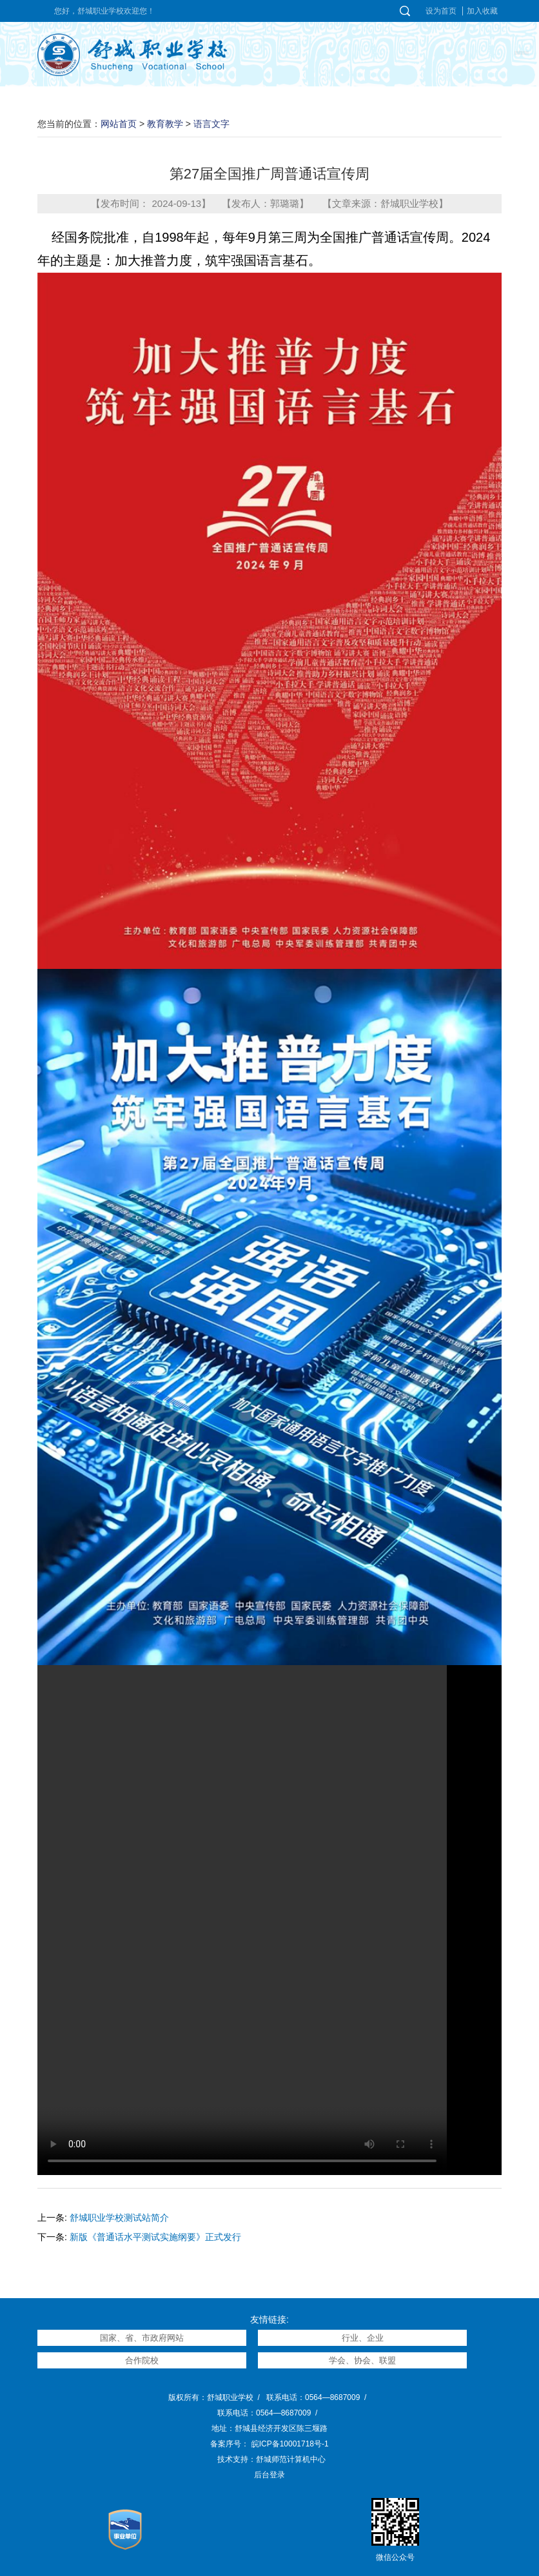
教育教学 (165, 124)
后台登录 (269, 2474)
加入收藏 (482, 10)
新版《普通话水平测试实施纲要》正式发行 (155, 2237)
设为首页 (441, 10)
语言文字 (211, 124)
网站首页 (119, 124)
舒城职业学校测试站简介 (119, 2217)
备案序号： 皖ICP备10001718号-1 (269, 2443)
